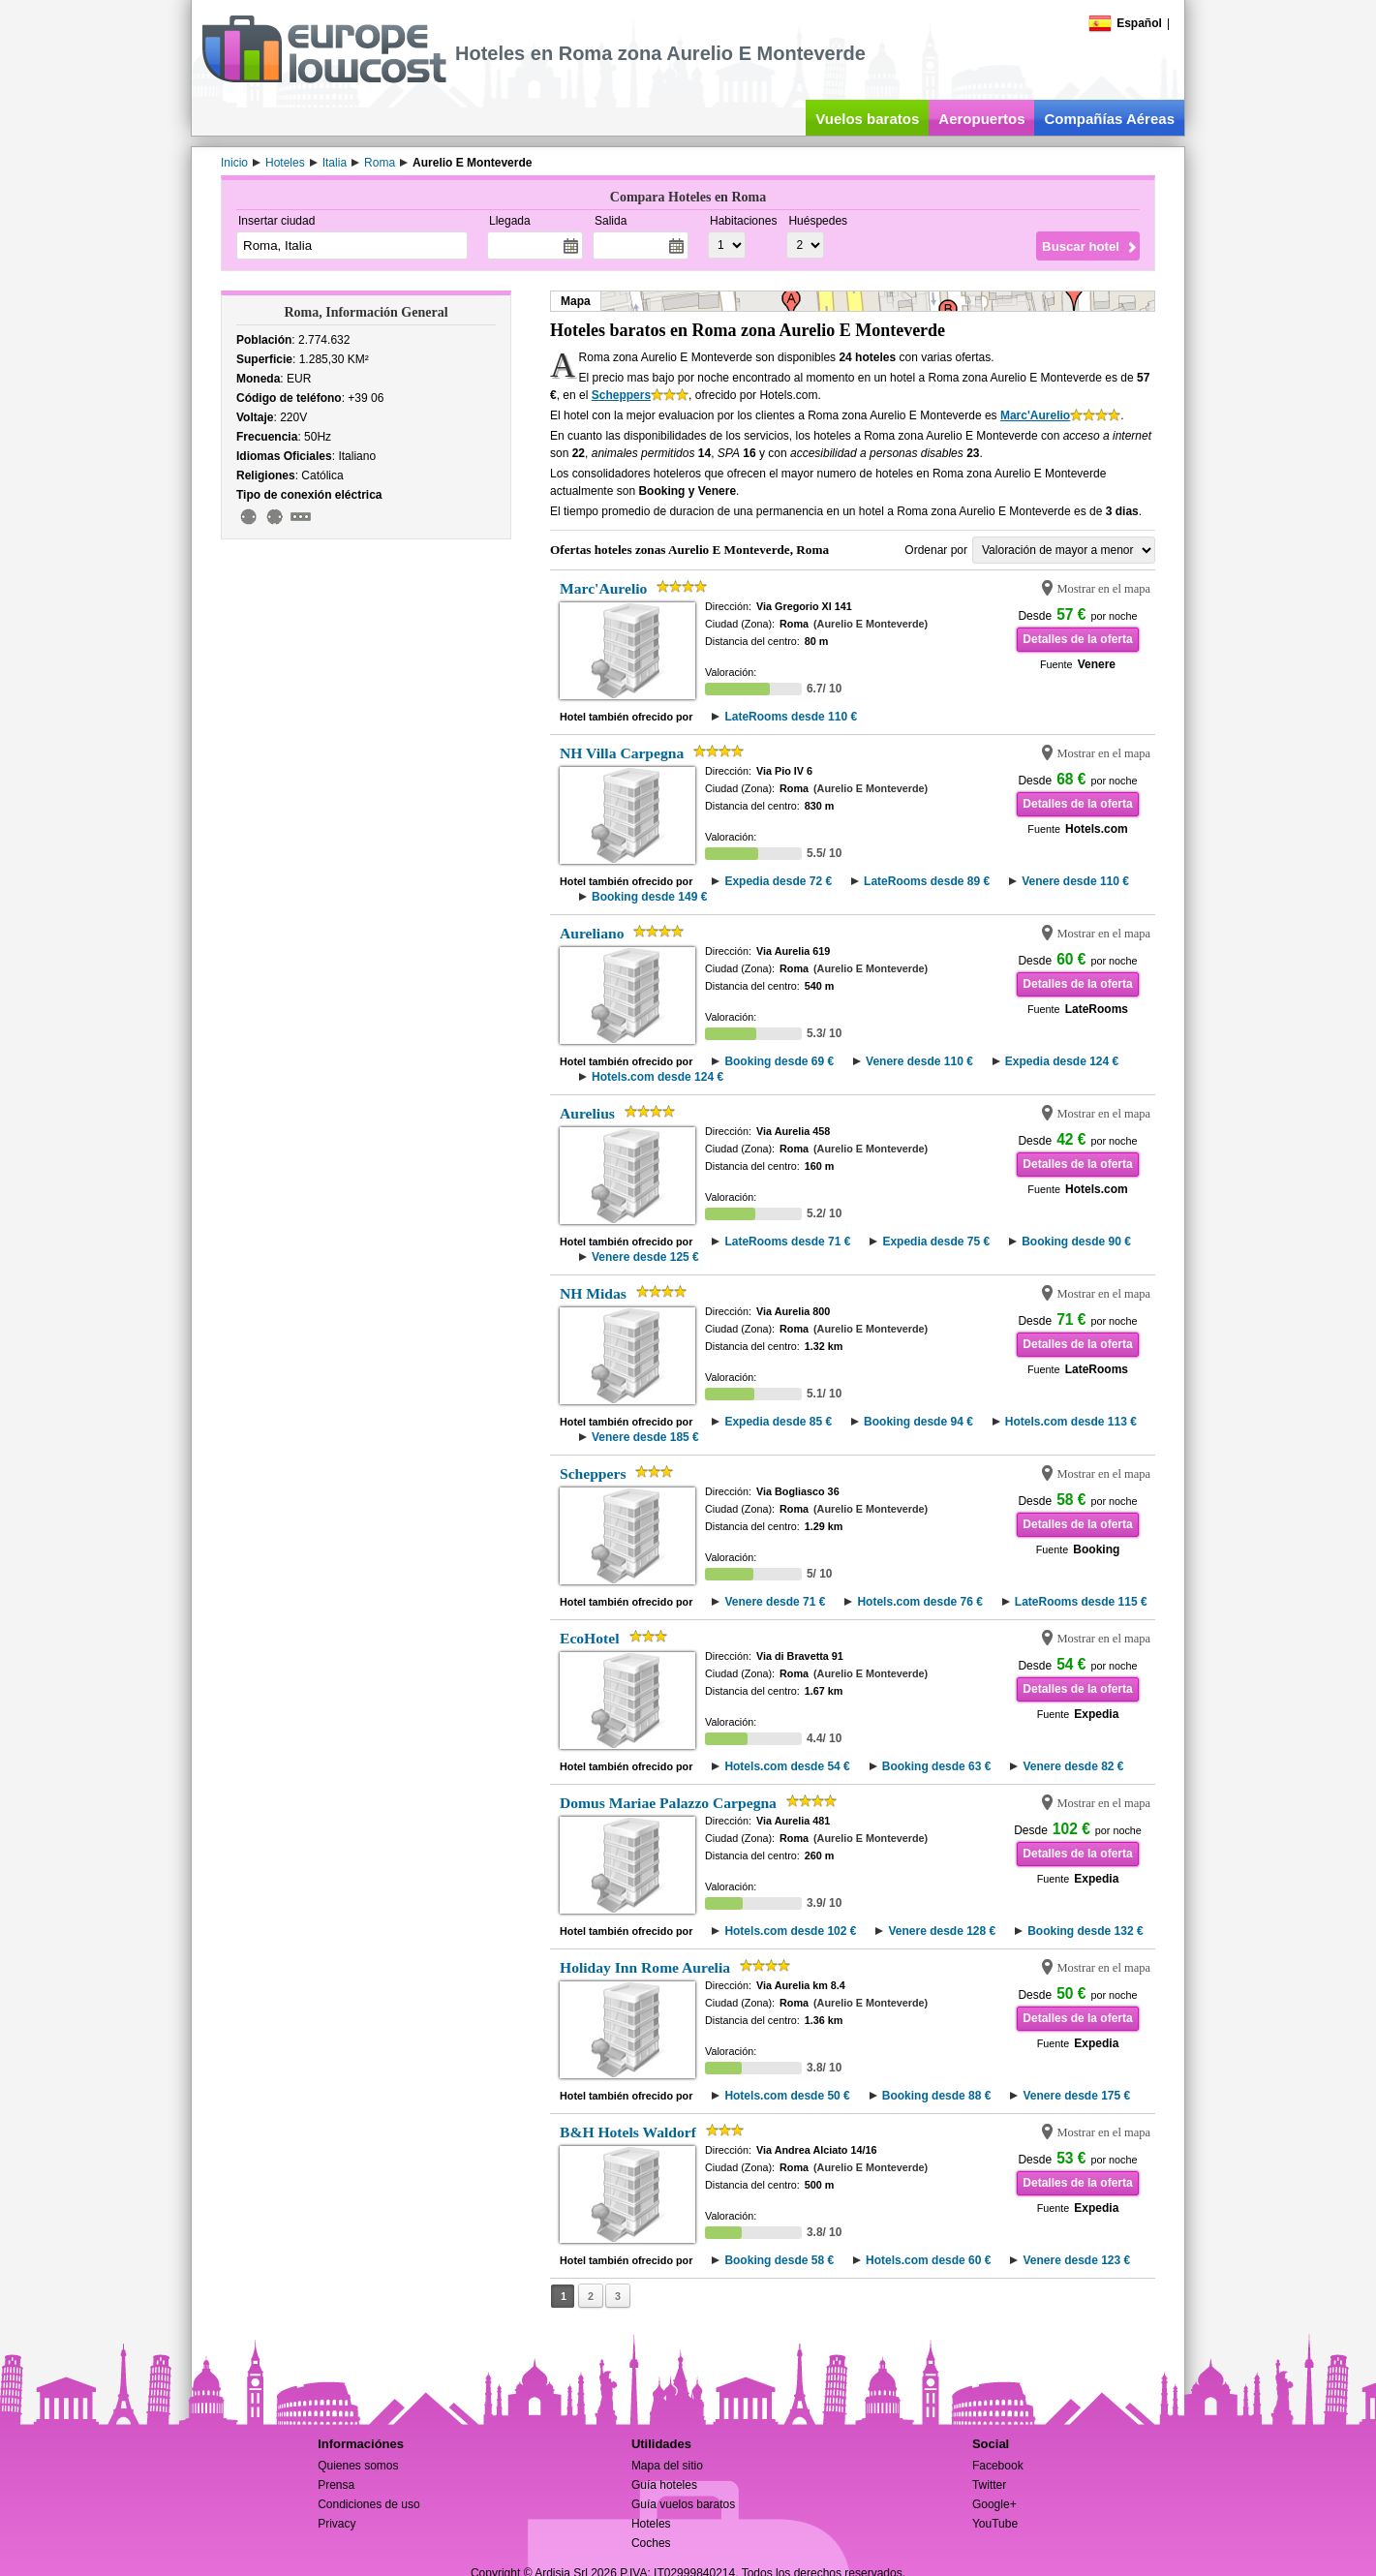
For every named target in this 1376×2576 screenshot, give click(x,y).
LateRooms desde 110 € (790, 716)
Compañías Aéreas (1109, 118)
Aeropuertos (981, 118)
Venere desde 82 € (1073, 1766)
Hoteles (651, 2523)
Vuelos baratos (867, 118)
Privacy (336, 2523)
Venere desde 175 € (1076, 2095)
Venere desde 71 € (774, 1602)
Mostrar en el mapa (1103, 589)
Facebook (998, 2465)
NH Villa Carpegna (622, 753)
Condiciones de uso (368, 2504)
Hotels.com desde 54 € (786, 1766)
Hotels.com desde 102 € (790, 1931)
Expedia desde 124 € (1061, 1061)
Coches (651, 2543)
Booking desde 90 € (1076, 1241)
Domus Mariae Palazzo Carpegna (668, 1802)
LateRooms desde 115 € (1081, 1602)
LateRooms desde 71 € (787, 1241)
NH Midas (593, 1293)
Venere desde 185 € (645, 1437)
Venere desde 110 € (1075, 881)
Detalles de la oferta (1077, 639)
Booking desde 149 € (649, 897)
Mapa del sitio (667, 2465)
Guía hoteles (664, 2485)
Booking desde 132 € (1085, 1931)
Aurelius (587, 1113)
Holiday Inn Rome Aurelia (645, 1967)
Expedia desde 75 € (936, 1241)
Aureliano (592, 933)
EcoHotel (590, 1638)
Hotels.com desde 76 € (919, 1602)
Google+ (994, 2504)
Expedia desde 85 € (778, 1421)
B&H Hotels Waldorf (628, 2132)
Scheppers (621, 395)
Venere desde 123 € (1076, 2260)
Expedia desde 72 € (778, 881)
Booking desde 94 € (918, 1421)
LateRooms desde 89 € (927, 881)
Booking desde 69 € (779, 1061)
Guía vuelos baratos (683, 2504)
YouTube (995, 2523)
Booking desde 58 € (779, 2260)
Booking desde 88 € (937, 2095)
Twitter (989, 2485)
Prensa (336, 2485)
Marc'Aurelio (1035, 415)
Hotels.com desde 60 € (928, 2260)
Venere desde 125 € (645, 1257)
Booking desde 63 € (937, 1766)
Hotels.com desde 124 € (657, 1077)
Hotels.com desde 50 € (786, 2095)
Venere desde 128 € (941, 1931)
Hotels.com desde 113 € (1071, 1421)
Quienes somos (358, 2465)
